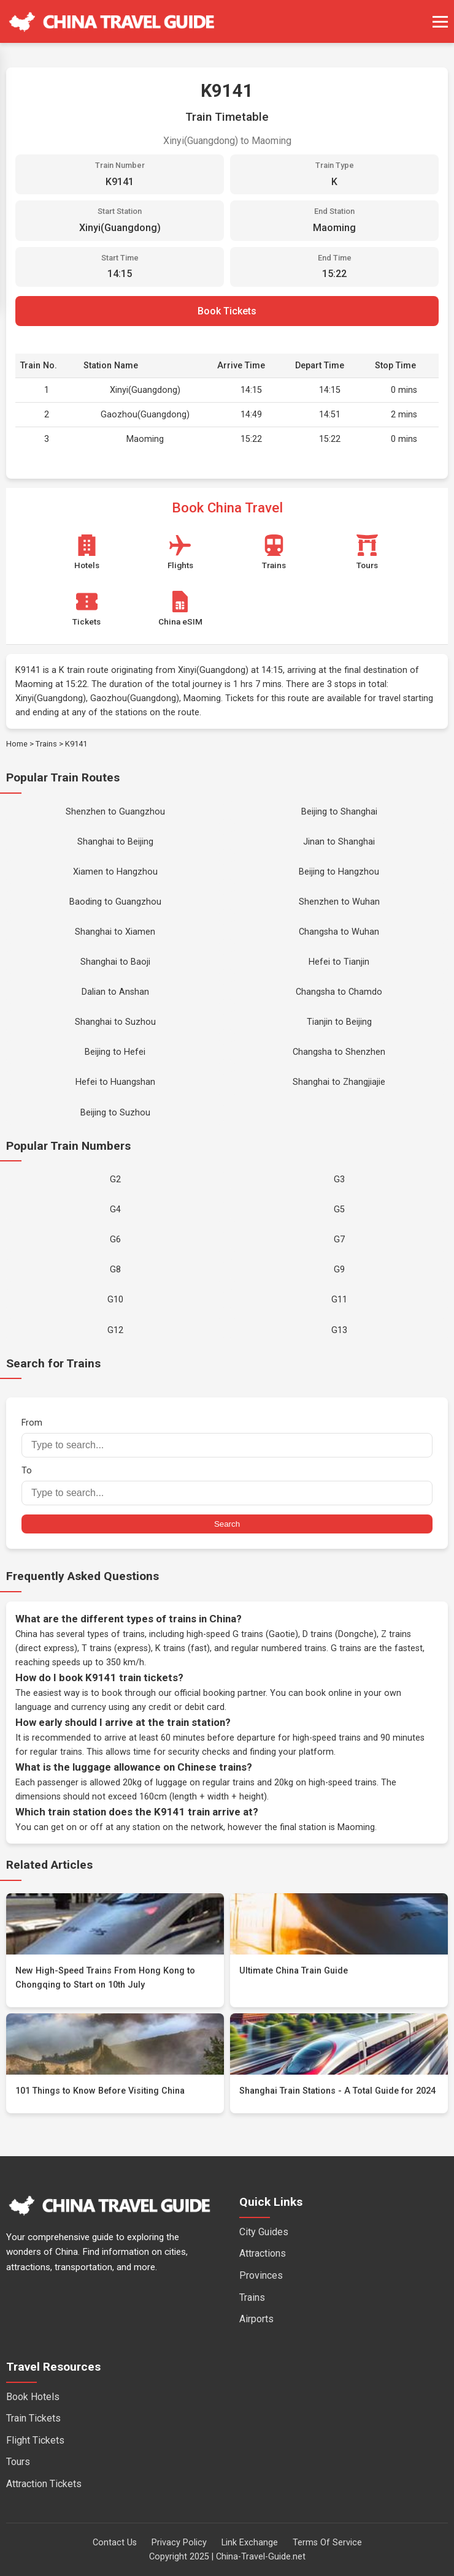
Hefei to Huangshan (115, 1082)
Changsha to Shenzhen (339, 1052)
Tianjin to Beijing (339, 1022)
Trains (46, 743)
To (227, 1485)
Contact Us (115, 2542)
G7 (339, 1239)
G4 (115, 1209)
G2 (115, 1179)
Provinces (261, 2275)
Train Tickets (33, 2418)
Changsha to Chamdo (339, 992)
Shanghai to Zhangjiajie (339, 1082)
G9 (339, 1269)
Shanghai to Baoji (115, 962)
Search (227, 1524)
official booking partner (220, 1693)
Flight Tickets (35, 2440)
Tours (18, 2462)
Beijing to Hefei (115, 1052)
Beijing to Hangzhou (339, 872)
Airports (256, 2319)
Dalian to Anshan (115, 992)
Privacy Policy (179, 2542)
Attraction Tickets (44, 2484)
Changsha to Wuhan (339, 932)
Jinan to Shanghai (339, 842)
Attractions (262, 2253)
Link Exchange (249, 2542)
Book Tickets (227, 311)
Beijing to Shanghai (339, 812)
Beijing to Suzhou (115, 1113)
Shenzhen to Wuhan (339, 902)
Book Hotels (33, 2397)
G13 (339, 1330)
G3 (339, 1179)
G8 (115, 1269)
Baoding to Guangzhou (115, 902)
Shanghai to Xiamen (115, 932)
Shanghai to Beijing (115, 842)
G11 (339, 1299)
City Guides (263, 2232)
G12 (115, 1330)
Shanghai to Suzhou (115, 1022)
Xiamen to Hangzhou (115, 872)
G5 (339, 1209)
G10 (115, 1299)
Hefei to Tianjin (339, 962)
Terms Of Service (327, 2542)
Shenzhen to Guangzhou (115, 812)
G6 (115, 1239)
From (227, 1437)
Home (17, 743)
